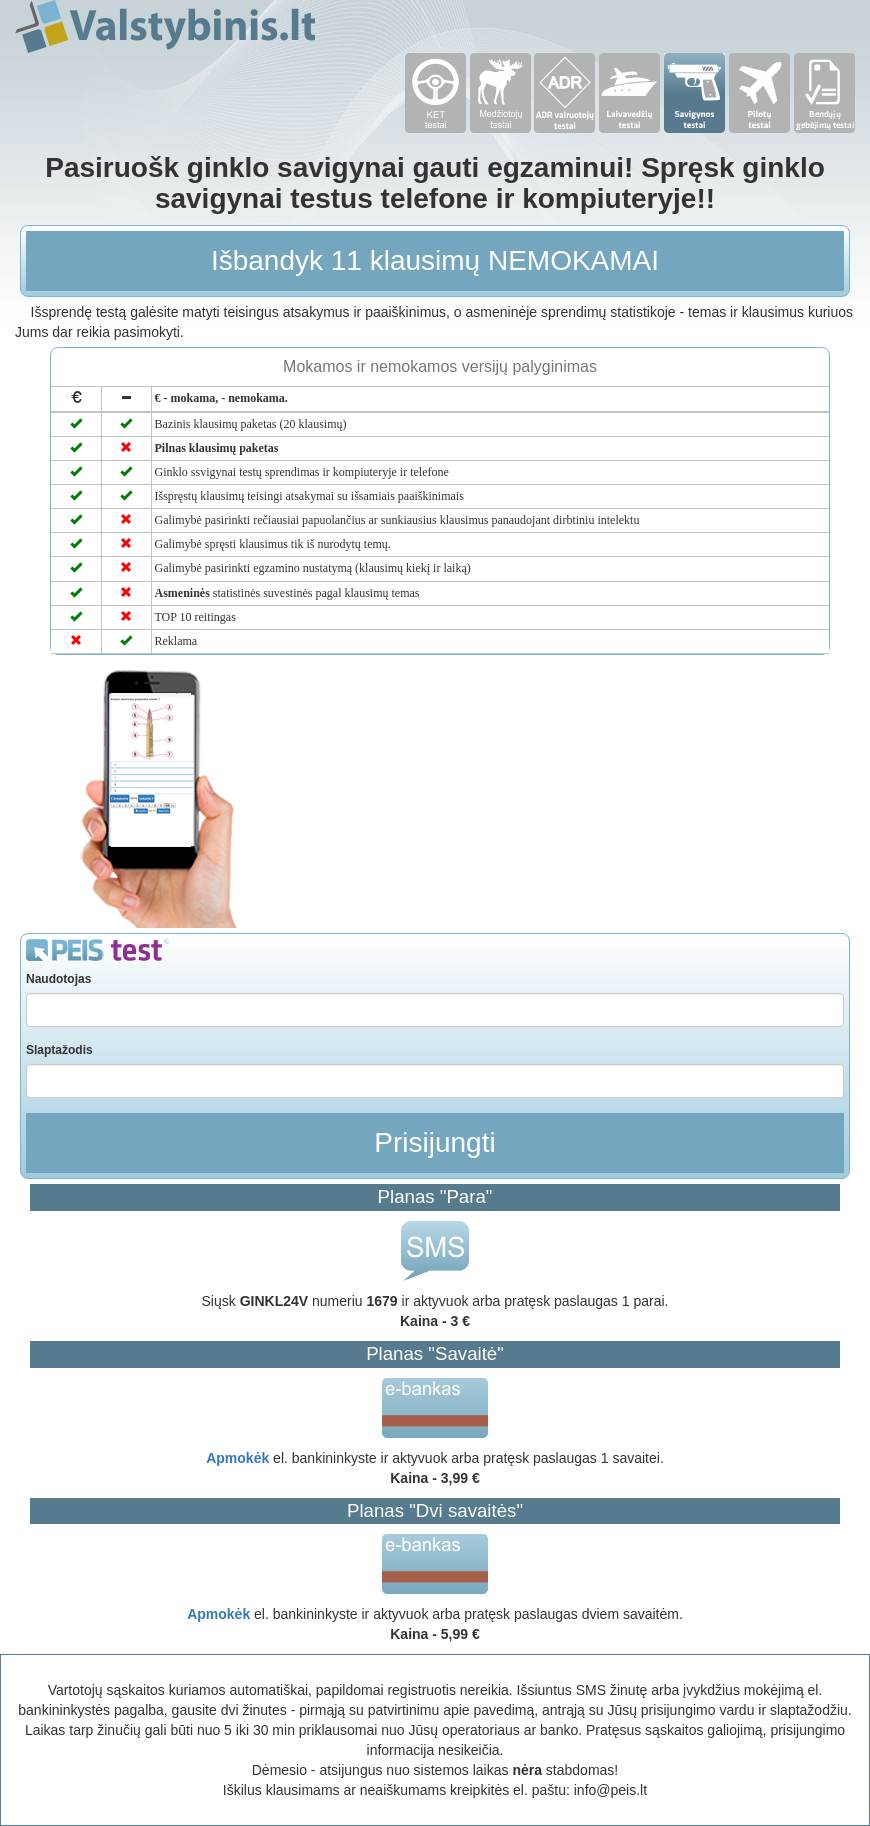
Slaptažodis (59, 1050)
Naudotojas (58, 979)
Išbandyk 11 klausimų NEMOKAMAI (435, 260)
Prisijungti (434, 1142)
